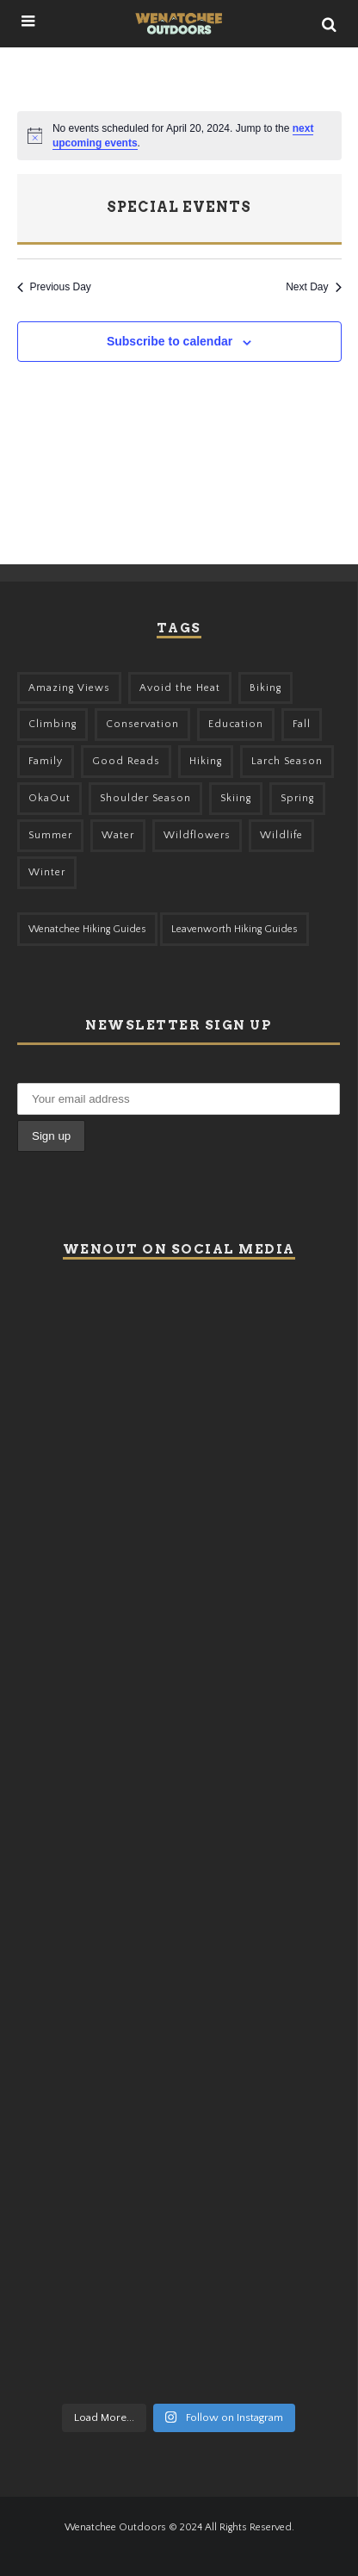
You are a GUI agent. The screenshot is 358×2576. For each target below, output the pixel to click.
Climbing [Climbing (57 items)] (52, 724)
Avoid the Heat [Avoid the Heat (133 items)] (179, 688)
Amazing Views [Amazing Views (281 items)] (69, 688)
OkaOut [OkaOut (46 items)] (49, 798)
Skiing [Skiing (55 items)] (235, 798)
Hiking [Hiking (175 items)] (205, 761)
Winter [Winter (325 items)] (46, 872)
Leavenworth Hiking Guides (234, 929)
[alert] (179, 135)
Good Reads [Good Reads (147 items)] (126, 761)
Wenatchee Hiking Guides (87, 929)
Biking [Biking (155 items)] (265, 688)
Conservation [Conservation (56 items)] (142, 724)
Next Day (313, 287)
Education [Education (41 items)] (235, 724)
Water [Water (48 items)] (118, 835)
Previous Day (54, 287)
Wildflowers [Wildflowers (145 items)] (197, 835)
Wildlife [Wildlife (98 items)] (281, 835)
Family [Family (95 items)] (45, 761)
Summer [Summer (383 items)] (50, 835)
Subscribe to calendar (169, 341)
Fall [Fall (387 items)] (302, 724)
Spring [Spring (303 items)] (297, 798)
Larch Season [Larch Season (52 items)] (287, 761)
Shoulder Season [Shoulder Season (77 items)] (145, 798)
